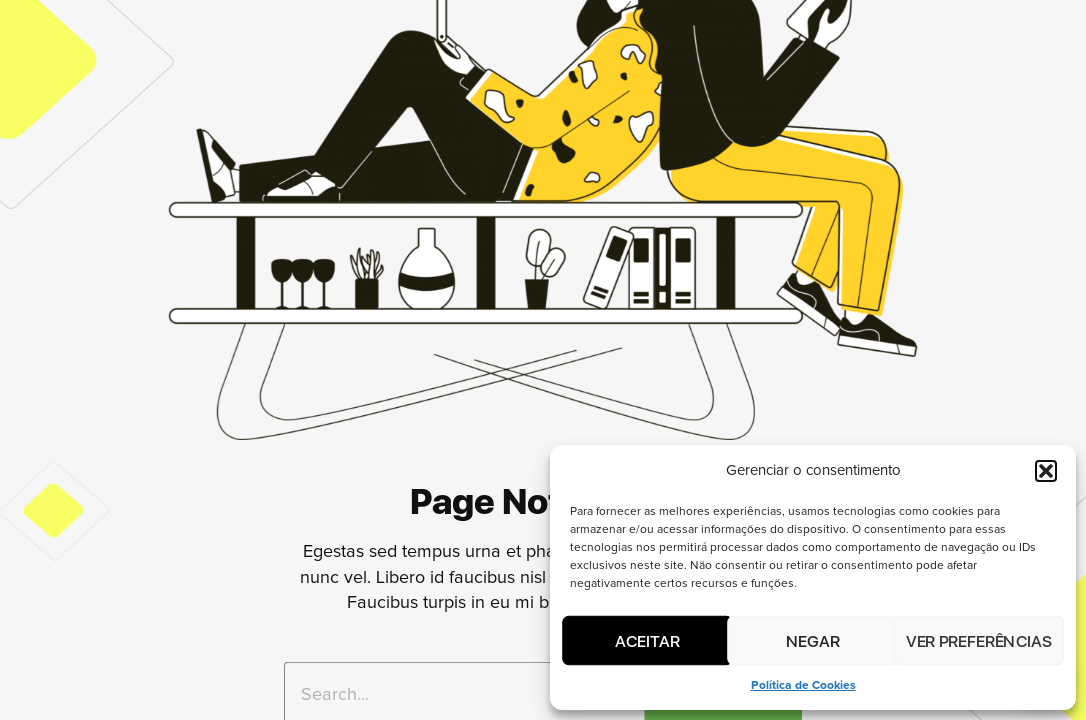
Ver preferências (978, 640)
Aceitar (647, 640)
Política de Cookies (803, 686)
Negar (813, 640)
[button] (1046, 471)
